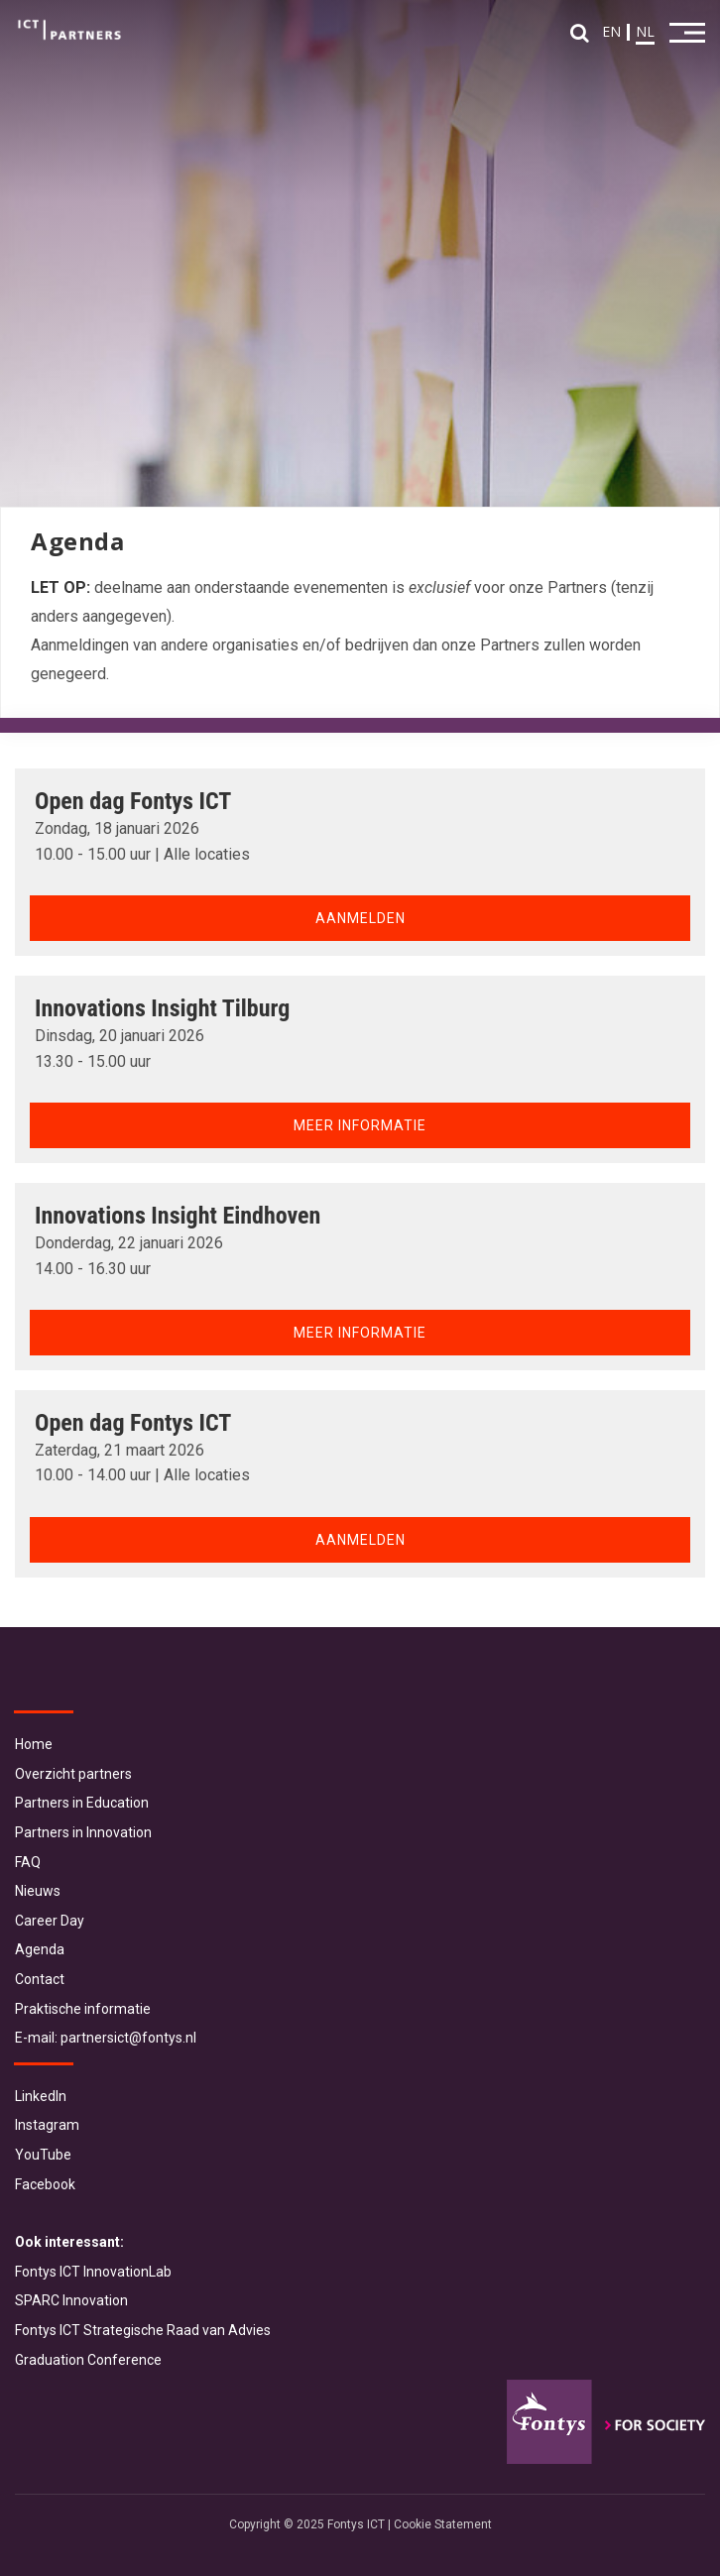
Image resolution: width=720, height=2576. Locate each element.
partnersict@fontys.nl (128, 2038)
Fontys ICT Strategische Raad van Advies (143, 2330)
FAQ (28, 1862)
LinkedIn (40, 2096)
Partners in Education (82, 1803)
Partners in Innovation (83, 1832)
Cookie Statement (443, 2524)
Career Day (49, 1921)
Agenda (39, 1949)
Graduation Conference (88, 2360)
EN (611, 31)
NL (645, 31)
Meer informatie (360, 1125)
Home (34, 1744)
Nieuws (37, 1891)
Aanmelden (360, 918)
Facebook (45, 2184)
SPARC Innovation (71, 2300)
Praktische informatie (83, 2009)
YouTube (43, 2155)
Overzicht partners (73, 1774)
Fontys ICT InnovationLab (93, 2272)
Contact (39, 1979)
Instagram (47, 2125)
